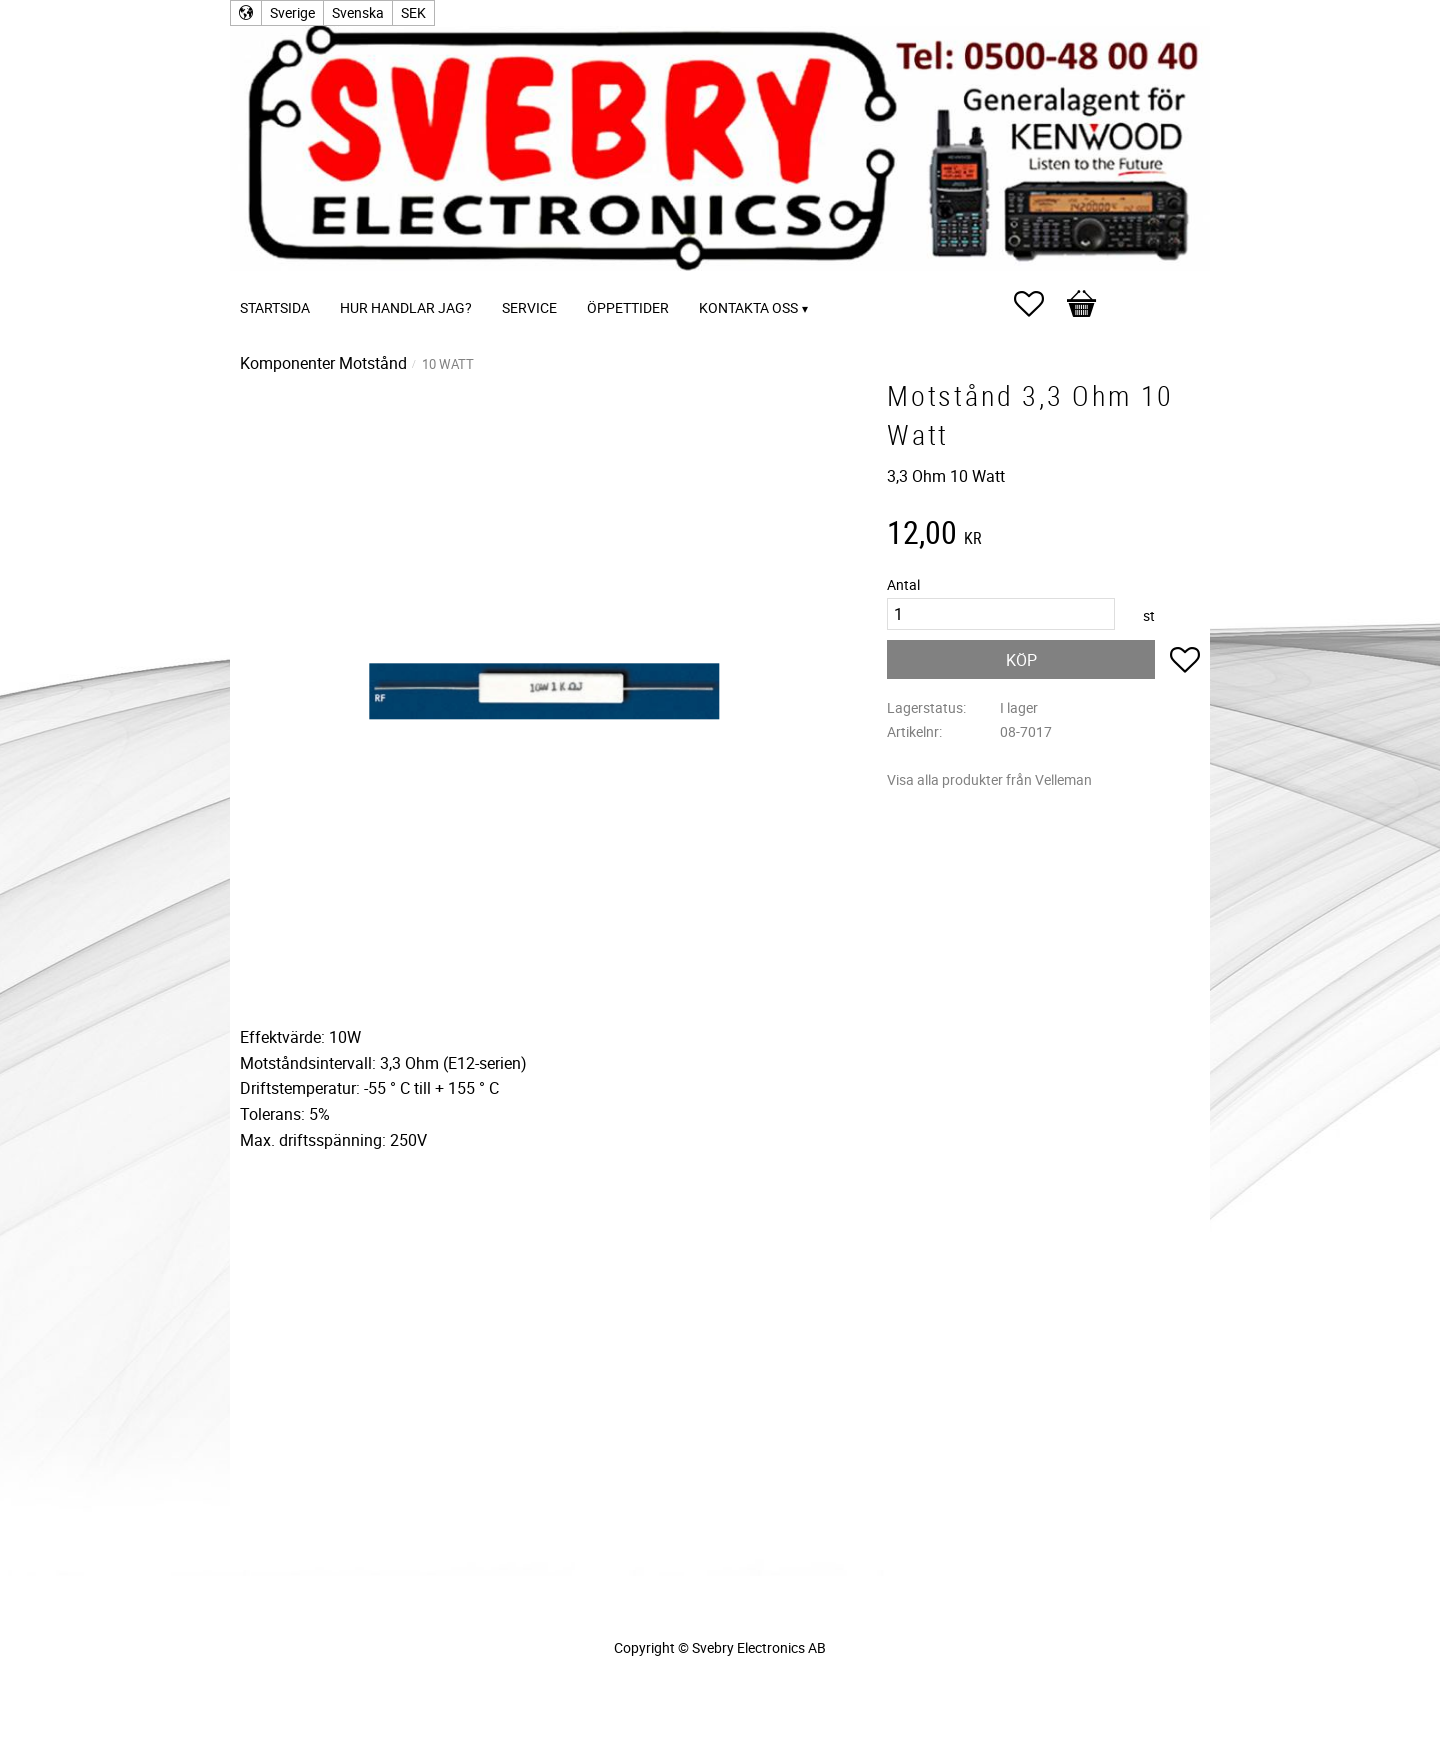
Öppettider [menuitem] (628, 307)
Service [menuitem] (529, 307)
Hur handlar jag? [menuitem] (406, 307)
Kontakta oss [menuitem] (748, 307)
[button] (1039, 304)
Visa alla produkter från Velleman (989, 779)
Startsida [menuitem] (275, 307)
